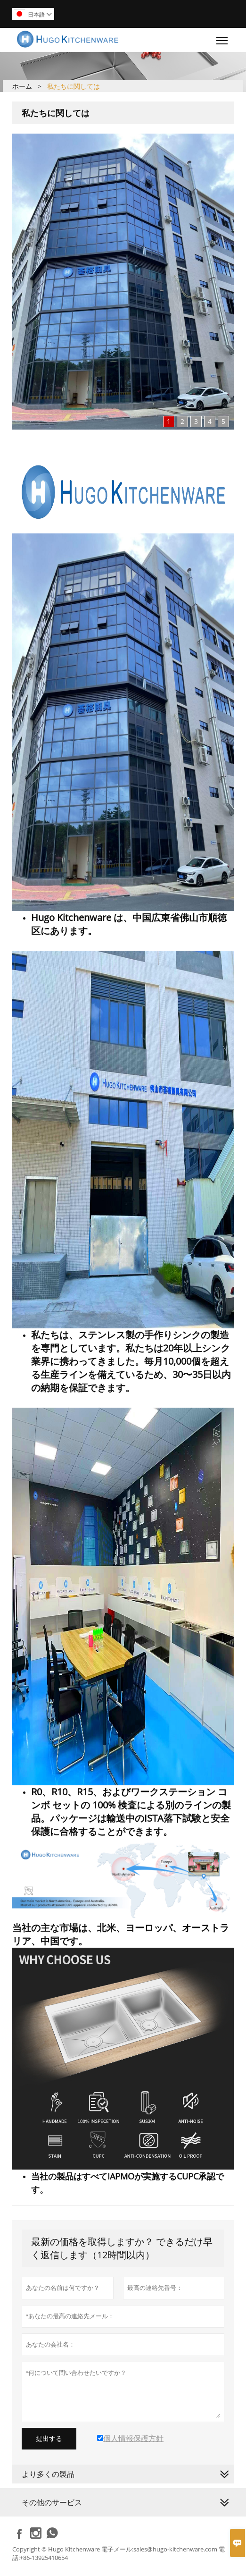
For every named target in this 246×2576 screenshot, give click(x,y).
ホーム (22, 86)
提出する (49, 2438)
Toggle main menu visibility (222, 38)
